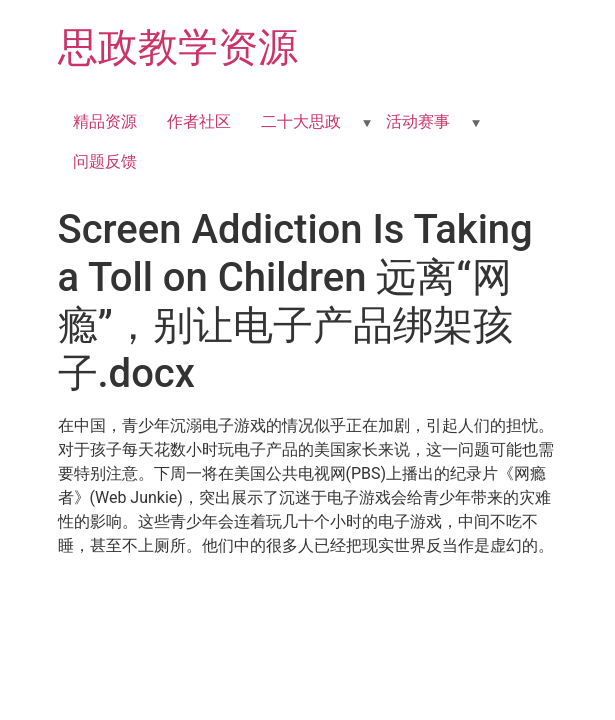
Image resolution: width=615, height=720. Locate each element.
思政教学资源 (178, 47)
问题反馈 (105, 161)
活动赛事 (418, 121)
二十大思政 (301, 121)
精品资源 (105, 121)
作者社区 (199, 121)
